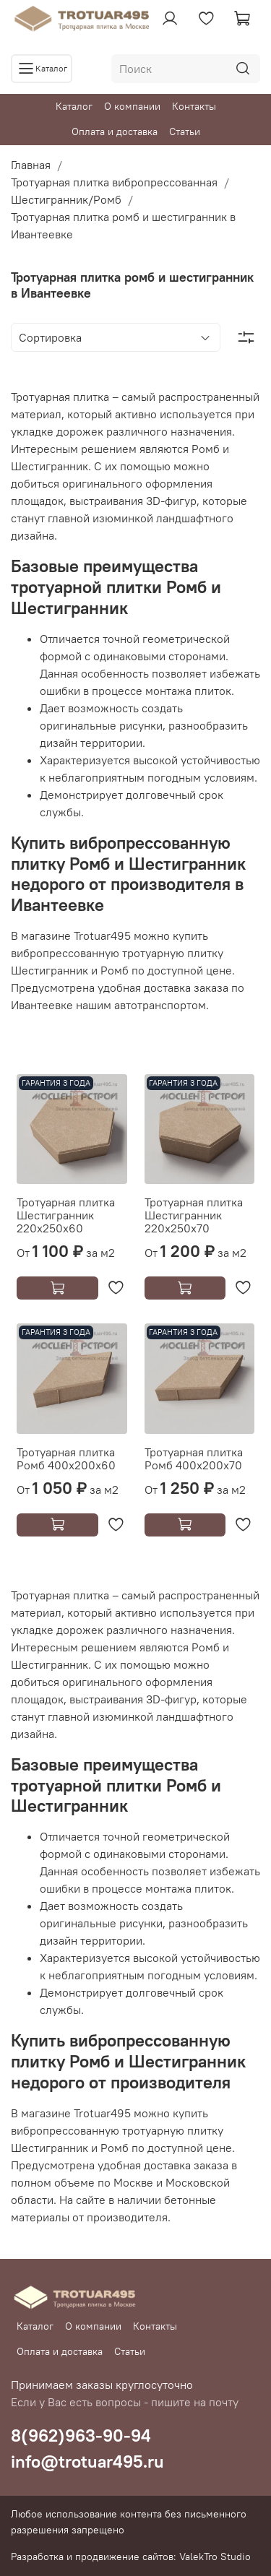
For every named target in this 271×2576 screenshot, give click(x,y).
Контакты (194, 106)
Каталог (74, 106)
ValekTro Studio (215, 2556)
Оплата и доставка (115, 131)
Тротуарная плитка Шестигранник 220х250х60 (66, 1215)
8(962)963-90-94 (81, 2435)
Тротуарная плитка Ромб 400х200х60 (66, 1458)
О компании (132, 106)
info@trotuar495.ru (87, 2461)
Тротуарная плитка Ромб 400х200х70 (194, 1458)
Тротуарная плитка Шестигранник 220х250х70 (194, 1215)
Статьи (184, 131)
